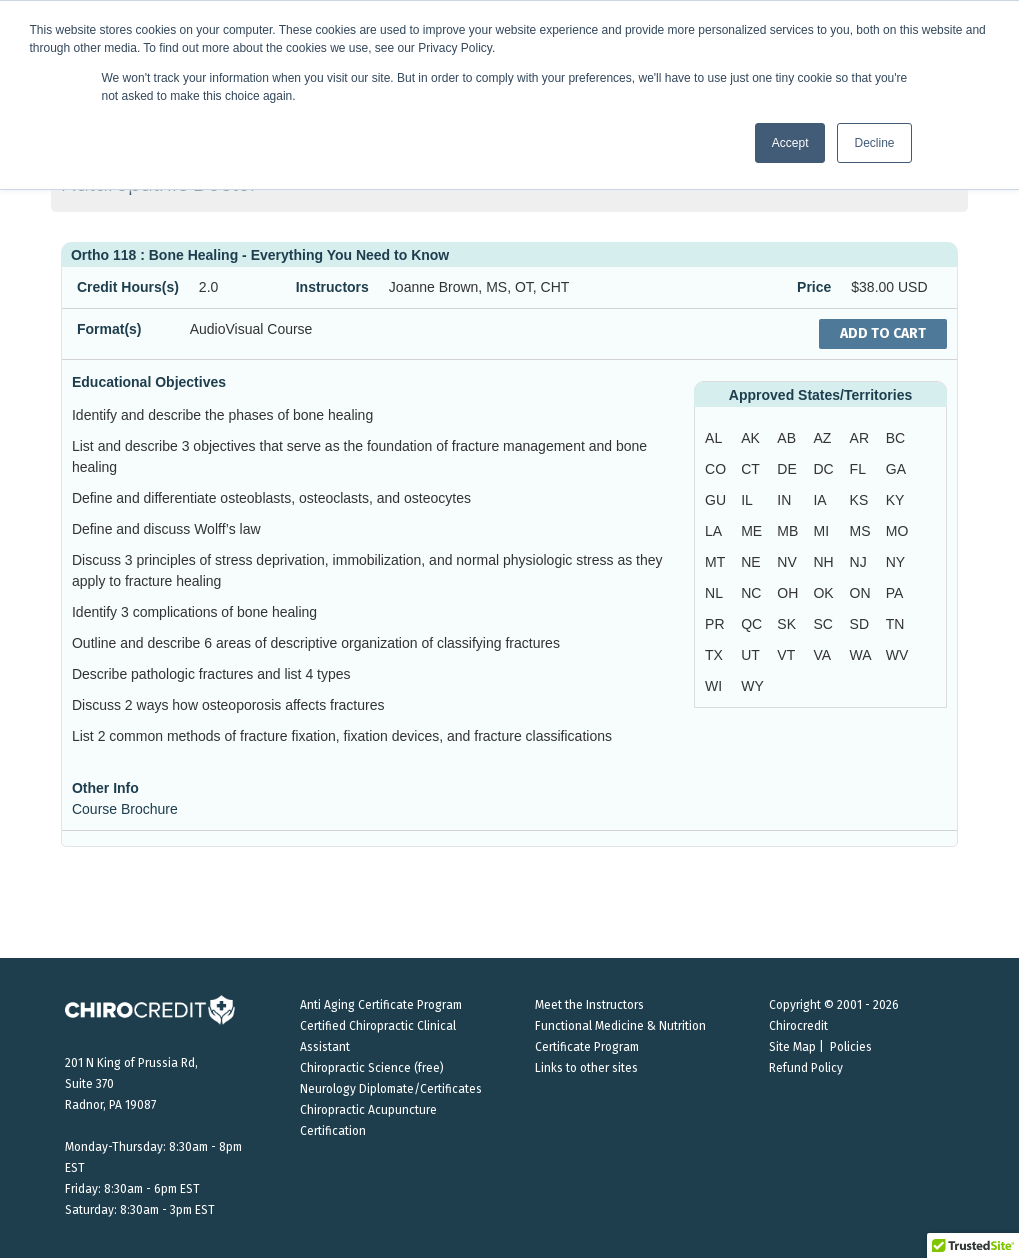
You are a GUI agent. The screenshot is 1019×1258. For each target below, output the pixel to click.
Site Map (792, 1047)
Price (814, 287)
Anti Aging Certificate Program (381, 1005)
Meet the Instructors (589, 1005)
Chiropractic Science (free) (372, 1068)
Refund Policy (806, 1068)
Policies (851, 1047)
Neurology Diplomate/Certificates (391, 1089)
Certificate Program (587, 1047)
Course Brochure (125, 809)
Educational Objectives (149, 382)
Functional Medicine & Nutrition (620, 1026)
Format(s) (109, 329)
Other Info (105, 788)
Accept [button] (790, 143)
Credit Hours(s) (128, 287)
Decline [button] (874, 143)
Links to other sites (586, 1068)
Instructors (332, 287)
